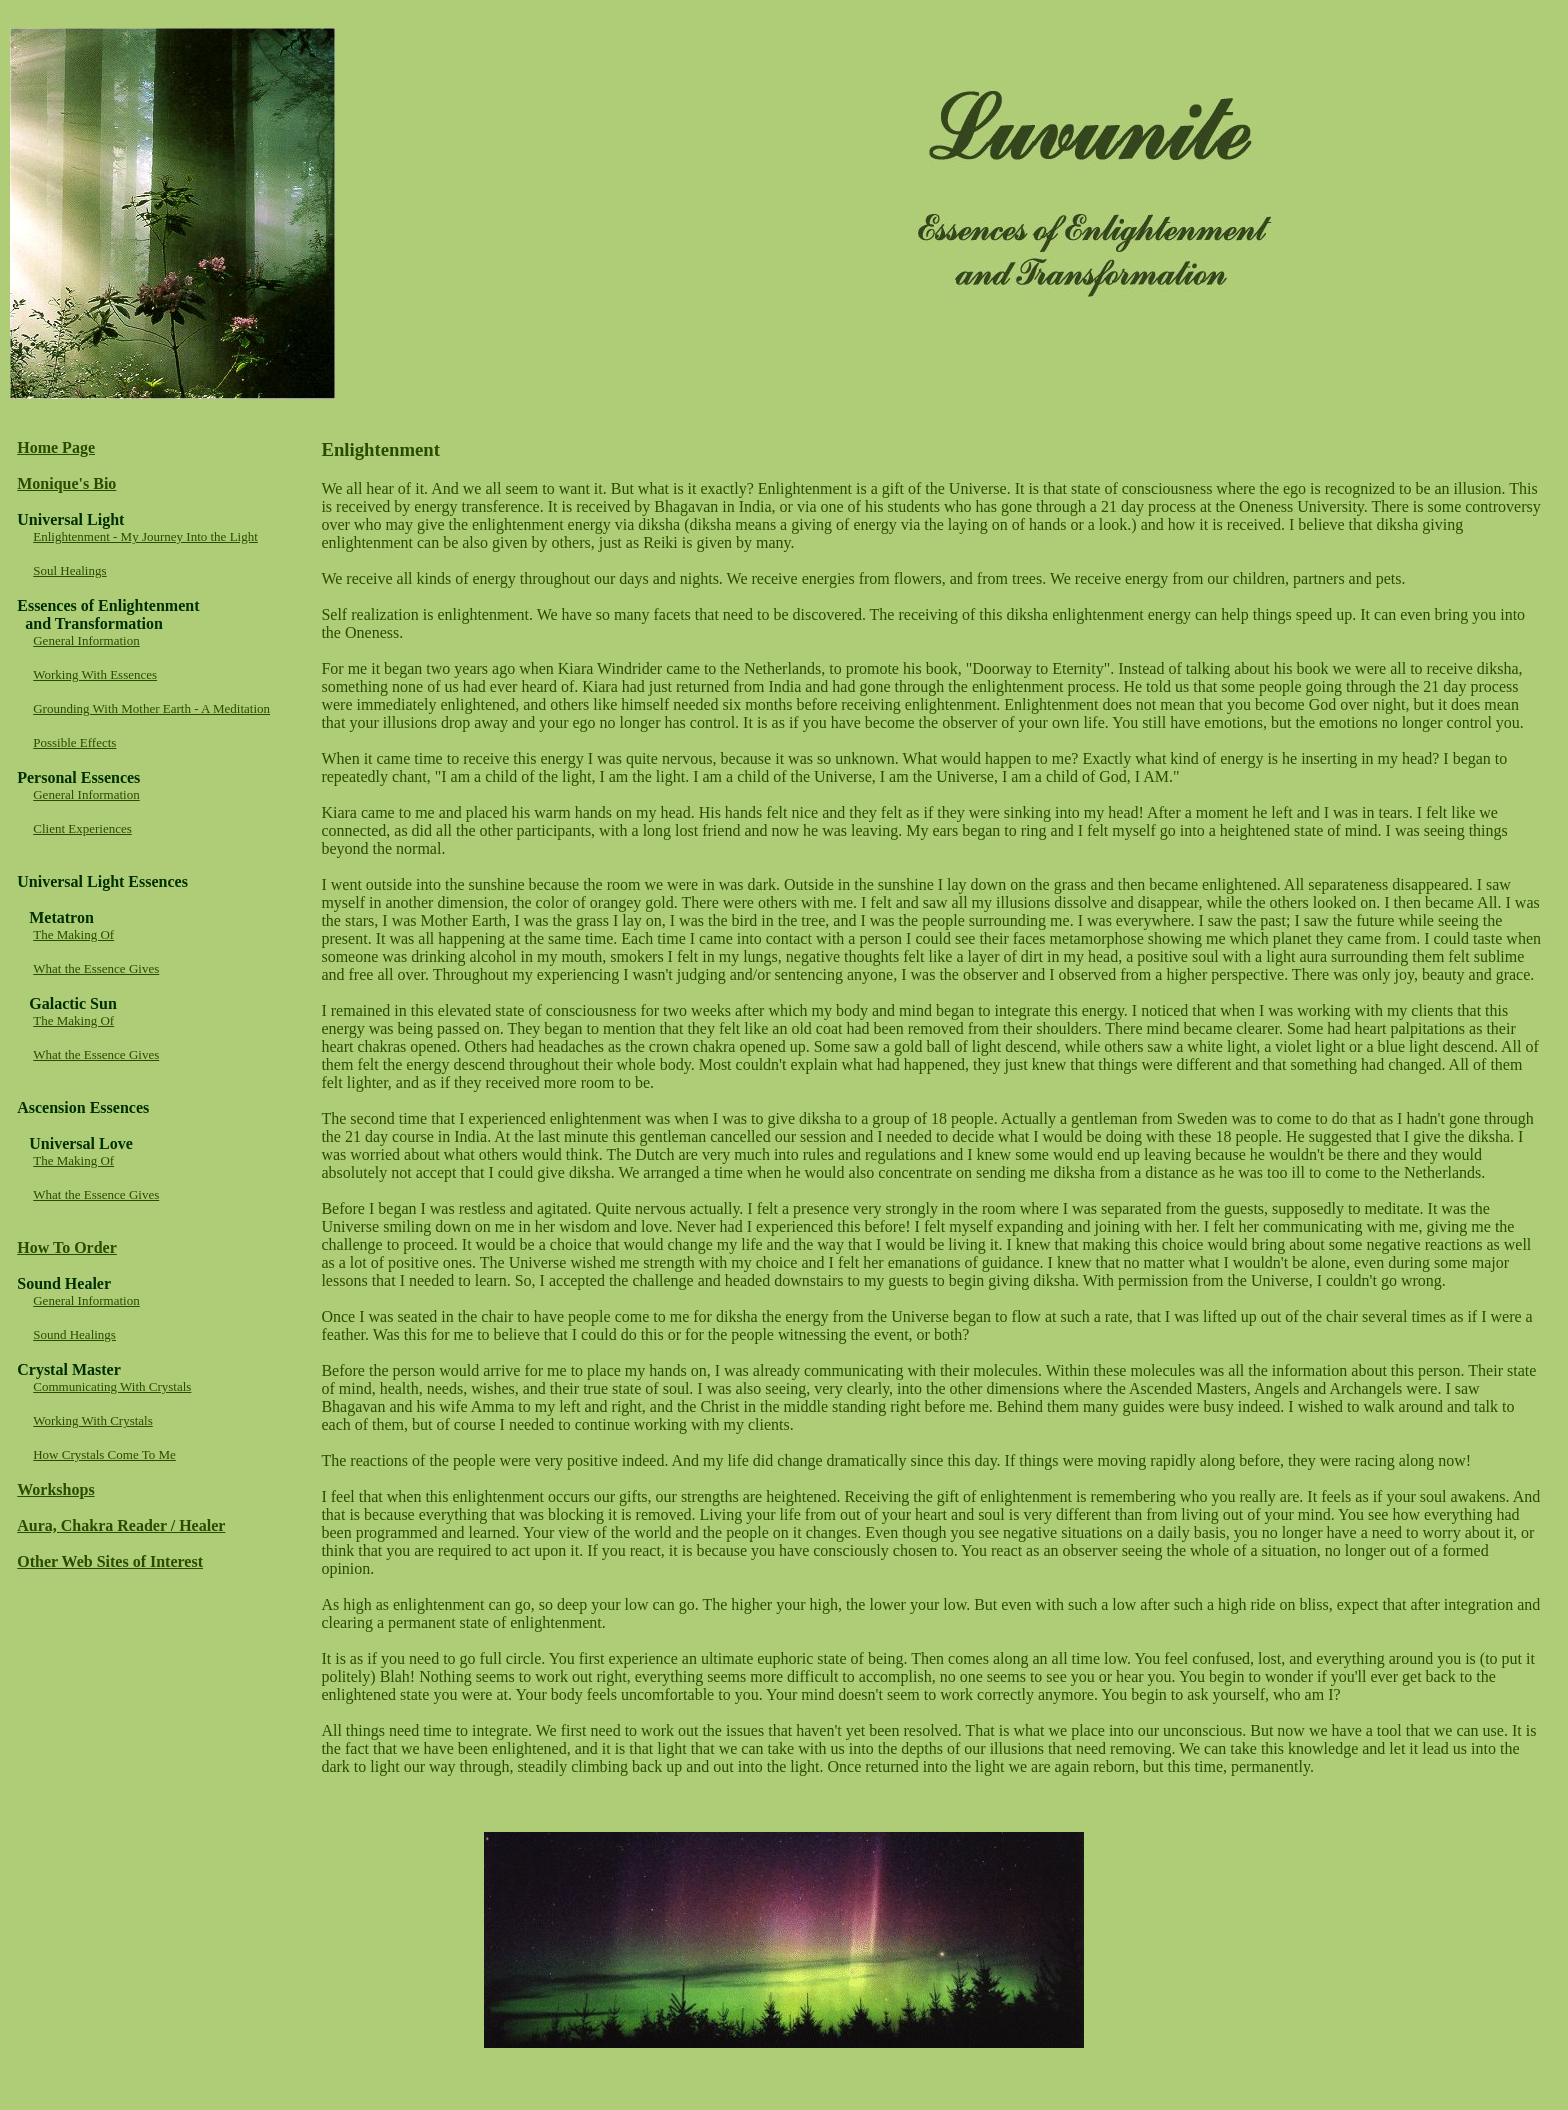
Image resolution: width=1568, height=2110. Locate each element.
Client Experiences (82, 828)
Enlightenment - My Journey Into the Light (145, 536)
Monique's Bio (66, 483)
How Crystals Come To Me (104, 1454)
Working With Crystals (93, 1420)
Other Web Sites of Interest (110, 1561)
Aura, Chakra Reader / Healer (121, 1525)
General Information (86, 640)
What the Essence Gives (96, 968)
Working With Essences (95, 674)
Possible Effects (74, 742)
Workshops (55, 1489)
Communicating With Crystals (112, 1386)
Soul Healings (69, 570)
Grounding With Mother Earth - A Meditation (151, 708)
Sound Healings (74, 1334)
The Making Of (73, 934)
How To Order (67, 1247)
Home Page (56, 447)
